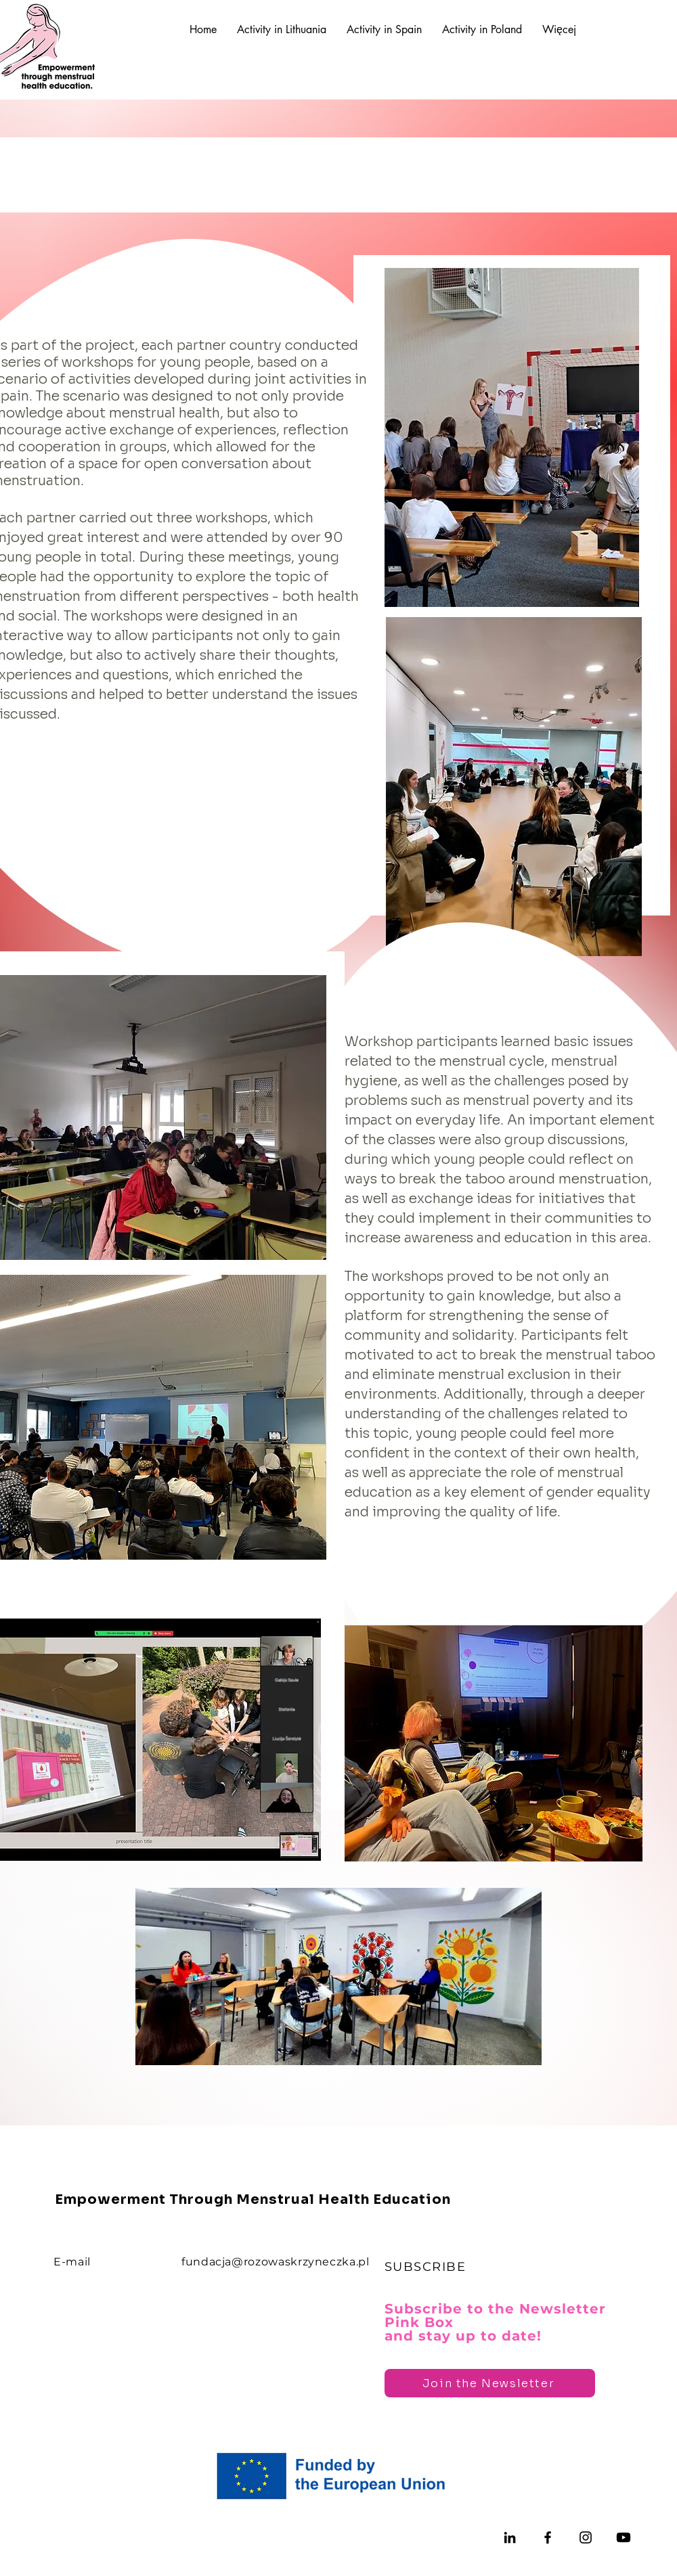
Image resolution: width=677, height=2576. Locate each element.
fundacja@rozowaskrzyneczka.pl (275, 2261)
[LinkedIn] (510, 2537)
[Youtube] (623, 2537)
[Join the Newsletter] (490, 2383)
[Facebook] (548, 2537)
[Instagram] (585, 2537)
